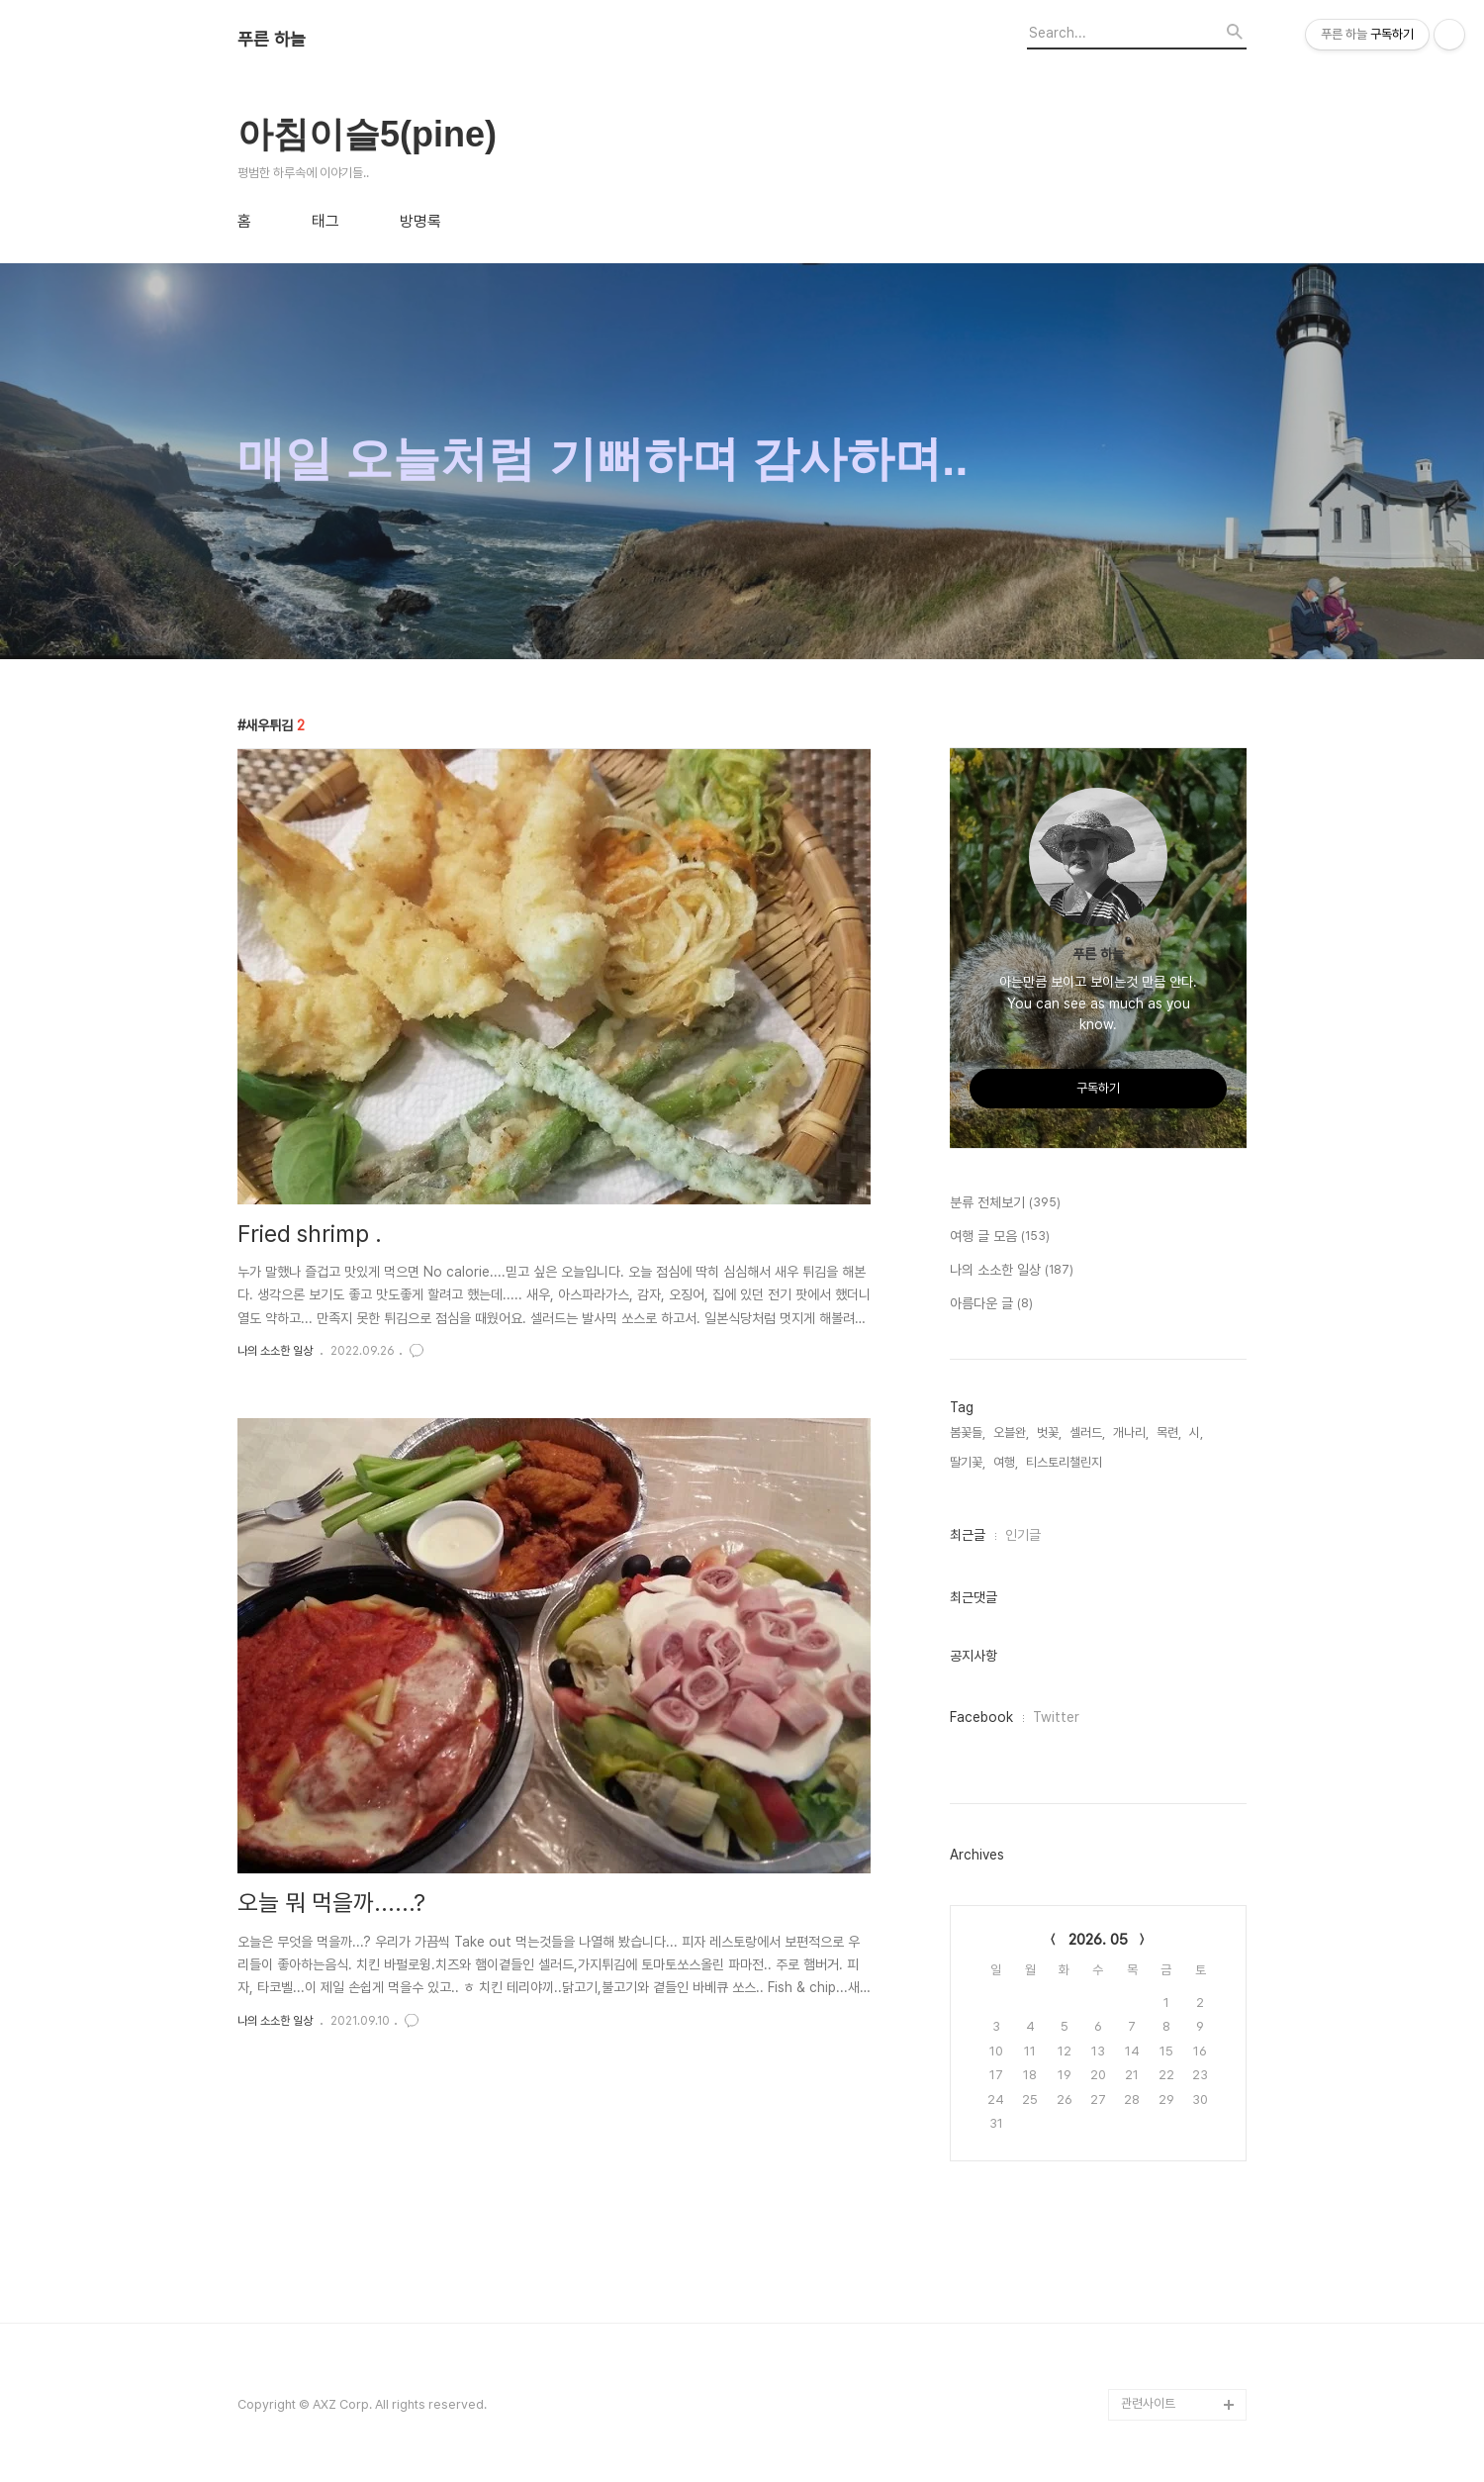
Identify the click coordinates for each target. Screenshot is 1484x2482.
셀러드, (1087, 1432)
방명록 (420, 222)
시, (1196, 1432)
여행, (1005, 1462)
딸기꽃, (967, 1462)
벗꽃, (1049, 1432)
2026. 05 (1098, 1940)
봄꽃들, (967, 1432)
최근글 (967, 1535)
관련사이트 (1148, 2403)
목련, (1169, 1432)
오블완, (1011, 1432)
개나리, (1131, 1432)
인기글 (1023, 1535)
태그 (325, 222)
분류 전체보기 (1005, 1203)
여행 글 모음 (1000, 1237)
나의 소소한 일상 (275, 1351)
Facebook (981, 1717)
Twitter (1056, 1717)
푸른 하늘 (271, 39)
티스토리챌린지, (1065, 1462)
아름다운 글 (991, 1304)
